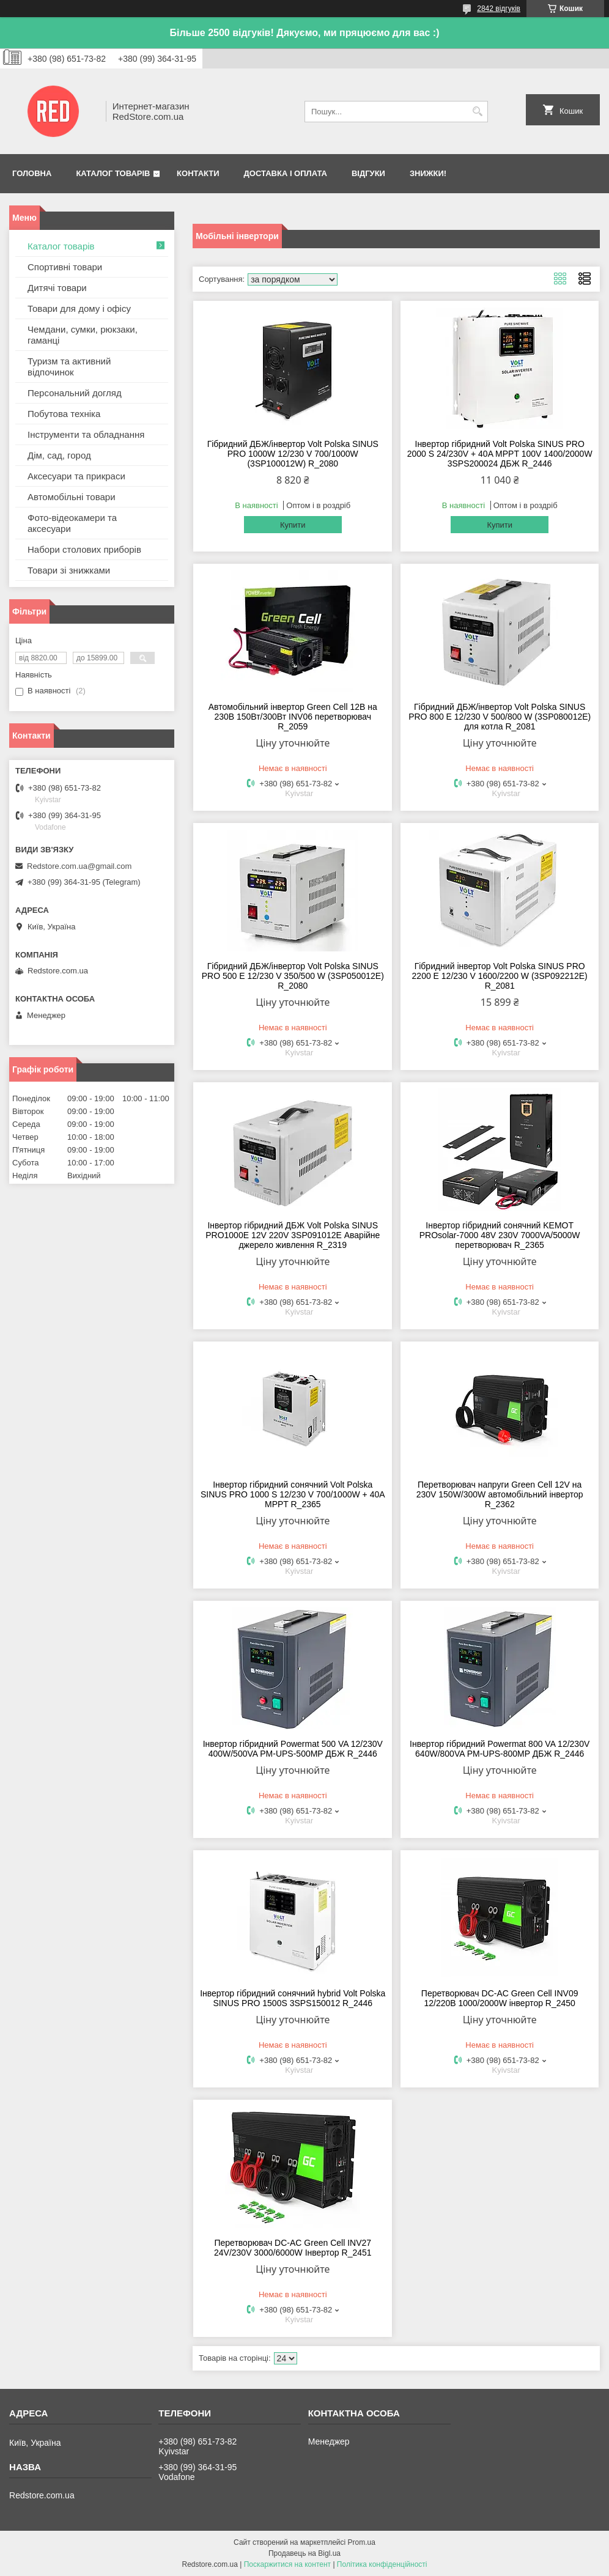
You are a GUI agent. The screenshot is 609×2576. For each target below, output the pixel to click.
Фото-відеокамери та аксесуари (72, 523)
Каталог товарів (113, 173)
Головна (31, 173)
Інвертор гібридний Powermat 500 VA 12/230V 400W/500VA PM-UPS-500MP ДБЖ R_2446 (293, 1749)
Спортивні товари (65, 267)
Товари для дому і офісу (79, 308)
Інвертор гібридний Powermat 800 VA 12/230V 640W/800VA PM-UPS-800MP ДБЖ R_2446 (499, 1749)
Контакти (198, 173)
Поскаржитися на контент (287, 2564)
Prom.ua (361, 2542)
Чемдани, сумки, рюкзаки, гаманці (83, 334)
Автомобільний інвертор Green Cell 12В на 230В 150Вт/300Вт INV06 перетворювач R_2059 (293, 716)
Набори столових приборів (84, 549)
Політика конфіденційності (382, 2564)
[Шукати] (477, 111)
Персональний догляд (75, 393)
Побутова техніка (64, 413)
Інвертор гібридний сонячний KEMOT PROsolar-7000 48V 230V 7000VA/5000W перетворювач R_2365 (499, 1235)
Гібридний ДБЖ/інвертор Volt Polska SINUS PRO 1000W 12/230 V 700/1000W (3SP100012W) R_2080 (292, 453)
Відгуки (368, 173)
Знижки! (428, 173)
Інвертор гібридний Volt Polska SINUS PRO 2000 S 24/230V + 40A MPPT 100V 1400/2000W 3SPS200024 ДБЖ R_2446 (499, 453)
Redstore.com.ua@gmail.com (79, 866)
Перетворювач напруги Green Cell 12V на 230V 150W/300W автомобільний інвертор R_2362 (499, 1494)
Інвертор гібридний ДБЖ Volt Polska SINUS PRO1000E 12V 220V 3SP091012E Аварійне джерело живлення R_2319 (292, 1235)
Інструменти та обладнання (86, 434)
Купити (293, 525)
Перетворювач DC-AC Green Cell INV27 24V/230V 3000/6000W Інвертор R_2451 (293, 2247)
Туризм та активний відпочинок (69, 366)
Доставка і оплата (285, 173)
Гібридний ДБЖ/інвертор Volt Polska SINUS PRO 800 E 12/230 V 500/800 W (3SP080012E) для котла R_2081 (499, 716)
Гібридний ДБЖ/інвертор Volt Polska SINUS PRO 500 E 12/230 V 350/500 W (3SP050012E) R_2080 (293, 976)
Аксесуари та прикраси (76, 476)
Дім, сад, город (59, 455)
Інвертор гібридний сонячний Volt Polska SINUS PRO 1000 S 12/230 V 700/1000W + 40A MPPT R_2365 (293, 1494)
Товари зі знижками (69, 570)
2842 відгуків (498, 8)
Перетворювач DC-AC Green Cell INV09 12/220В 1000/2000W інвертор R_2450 (499, 1998)
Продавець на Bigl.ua (304, 2553)
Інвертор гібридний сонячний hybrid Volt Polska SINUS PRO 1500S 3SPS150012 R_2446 (292, 1998)
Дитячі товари (57, 287)
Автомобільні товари (72, 497)
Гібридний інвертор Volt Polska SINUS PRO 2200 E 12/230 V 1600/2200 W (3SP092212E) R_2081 (500, 976)
